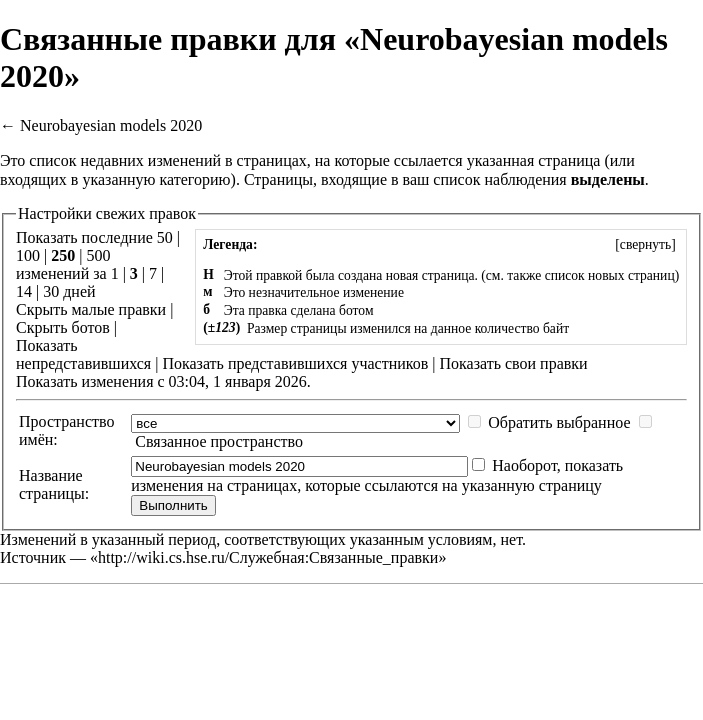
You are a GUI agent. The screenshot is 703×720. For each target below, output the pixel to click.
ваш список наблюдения (485, 179)
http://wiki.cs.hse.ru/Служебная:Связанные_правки (268, 557)
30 (51, 291)
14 (24, 291)
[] (645, 244)
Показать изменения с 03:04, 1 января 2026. (163, 381)
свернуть (645, 244)
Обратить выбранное (559, 422)
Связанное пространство (219, 441)
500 (98, 255)
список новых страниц (610, 275)
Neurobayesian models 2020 (111, 125)
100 (28, 255)
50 (165, 237)
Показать (46, 345)
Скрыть (41, 309)
